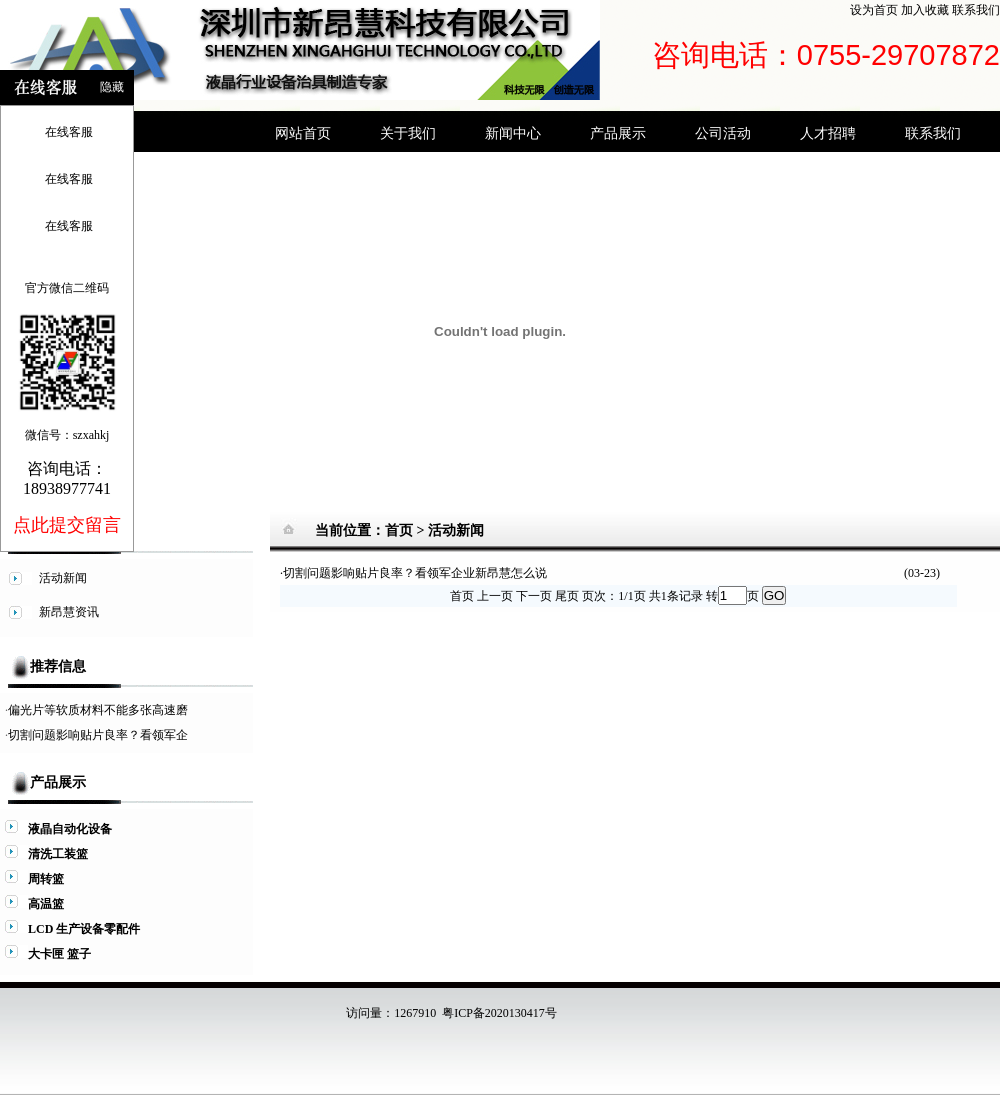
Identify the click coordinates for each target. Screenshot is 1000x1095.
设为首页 (874, 10)
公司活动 (723, 133)
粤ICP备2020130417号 (499, 1013)
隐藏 (112, 87)
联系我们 (976, 10)
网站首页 (303, 133)
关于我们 (408, 133)
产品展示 (618, 133)
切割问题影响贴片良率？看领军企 (98, 735)
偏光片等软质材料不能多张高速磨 (98, 710)
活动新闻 (456, 530)
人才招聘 (828, 133)
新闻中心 (513, 133)
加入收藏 (925, 10)
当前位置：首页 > (371, 530)
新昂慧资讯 (69, 612)
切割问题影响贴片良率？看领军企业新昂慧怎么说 (415, 573)
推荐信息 (58, 666)
